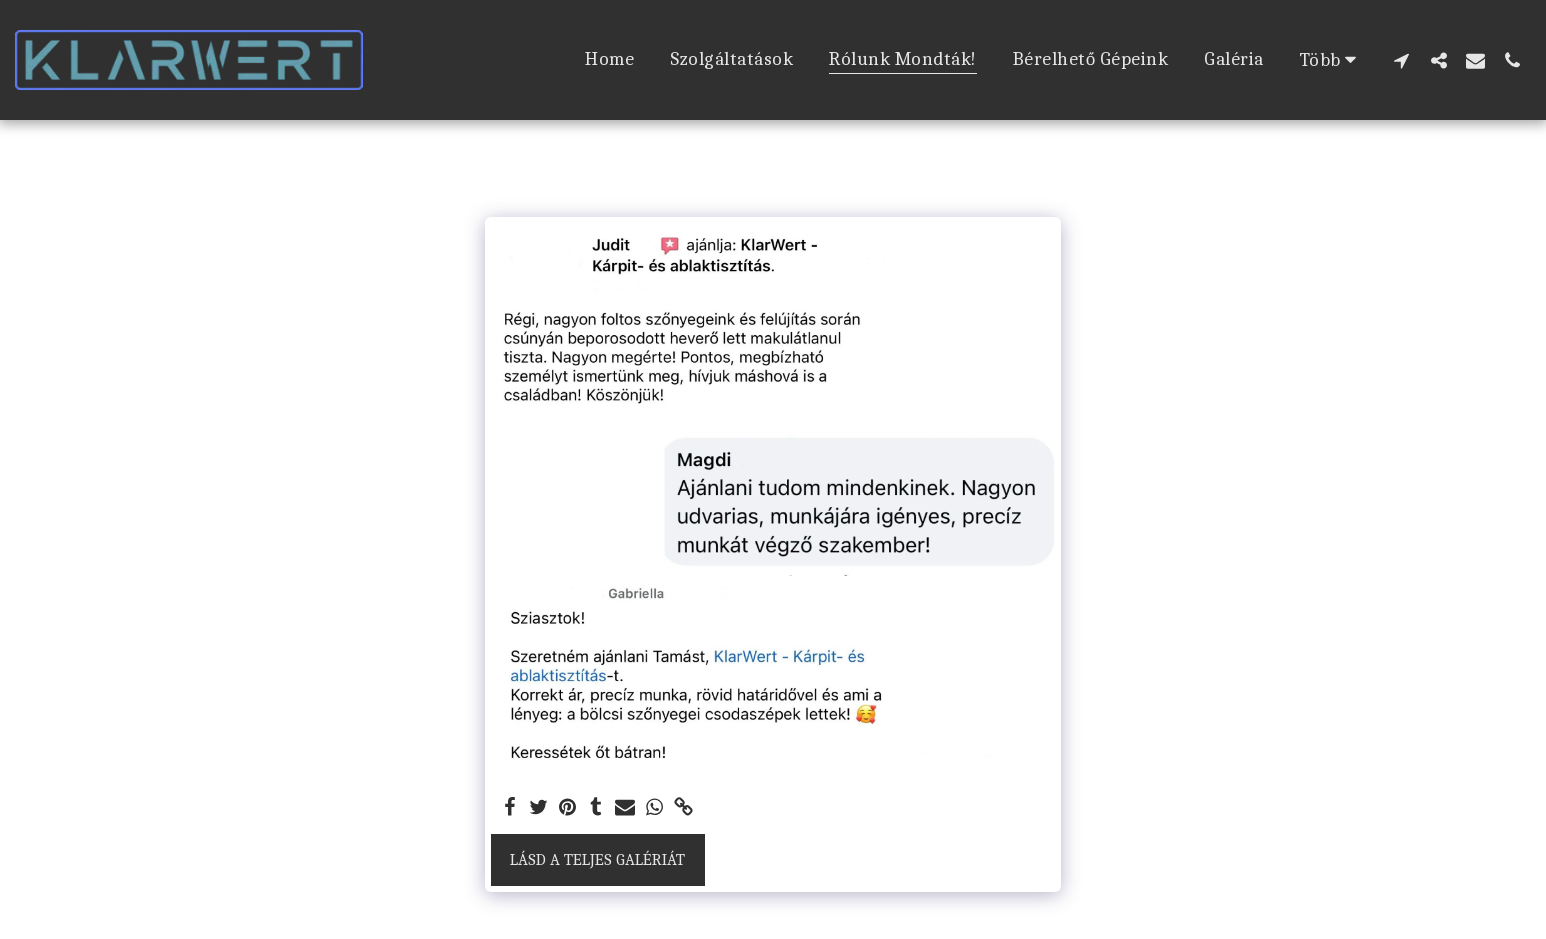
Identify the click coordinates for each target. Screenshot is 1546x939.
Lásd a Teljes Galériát (597, 859)
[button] (1401, 60)
